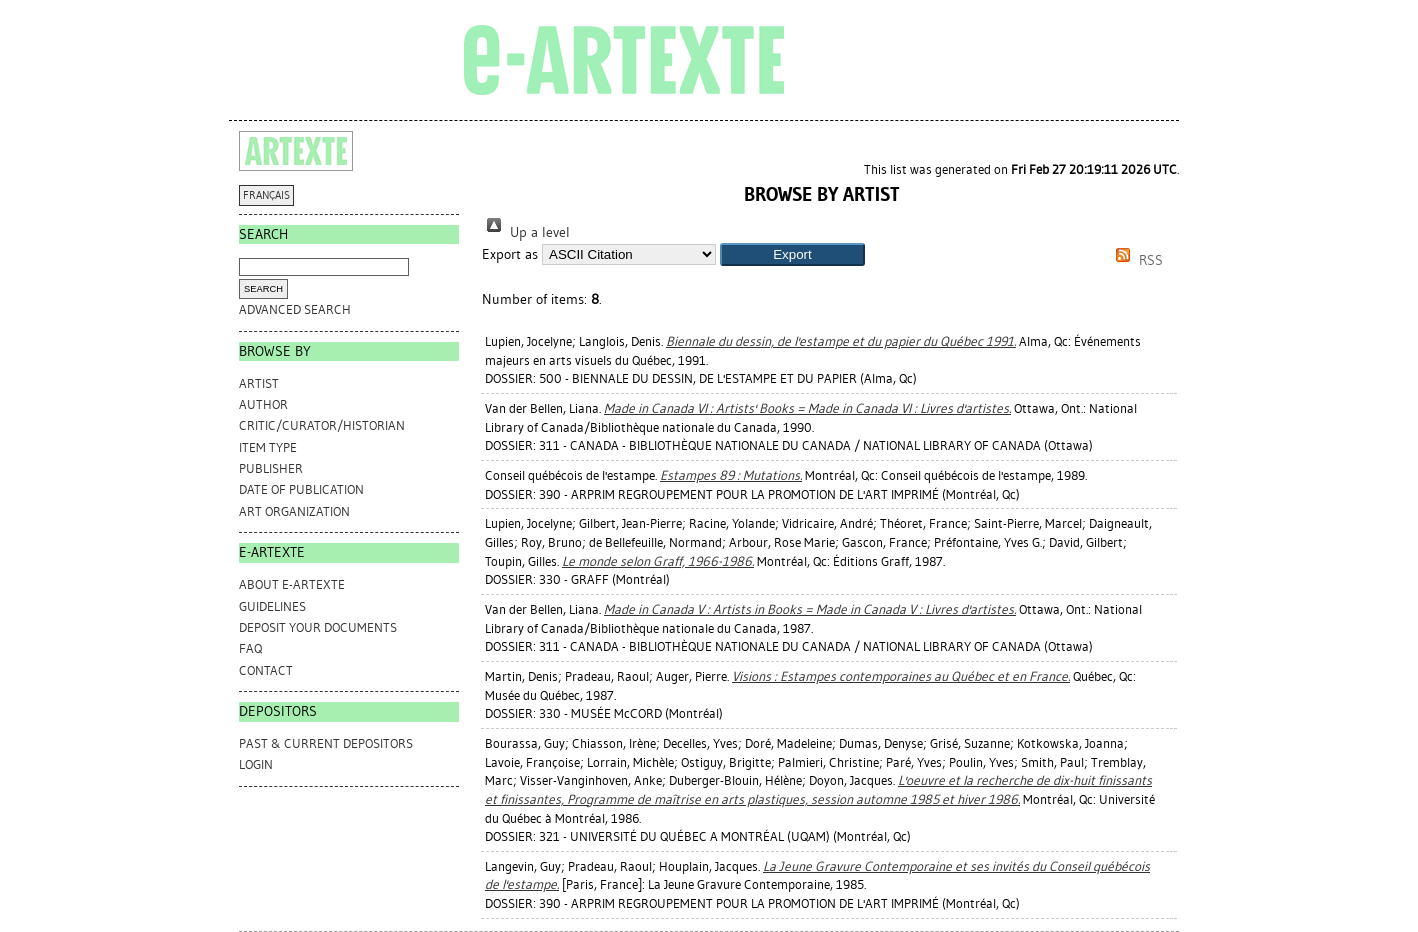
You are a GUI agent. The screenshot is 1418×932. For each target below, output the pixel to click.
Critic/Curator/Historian (322, 425)
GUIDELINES (272, 606)
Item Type (268, 447)
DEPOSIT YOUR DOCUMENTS (318, 627)
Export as (510, 254)
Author (263, 404)
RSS (1136, 260)
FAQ (250, 648)
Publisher (271, 468)
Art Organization (294, 511)
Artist (259, 383)
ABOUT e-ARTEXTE (292, 584)
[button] (792, 254)
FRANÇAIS (266, 195)
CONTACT (266, 670)
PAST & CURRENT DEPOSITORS (326, 743)
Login (256, 764)
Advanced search (295, 309)
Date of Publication (301, 489)
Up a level (526, 232)
